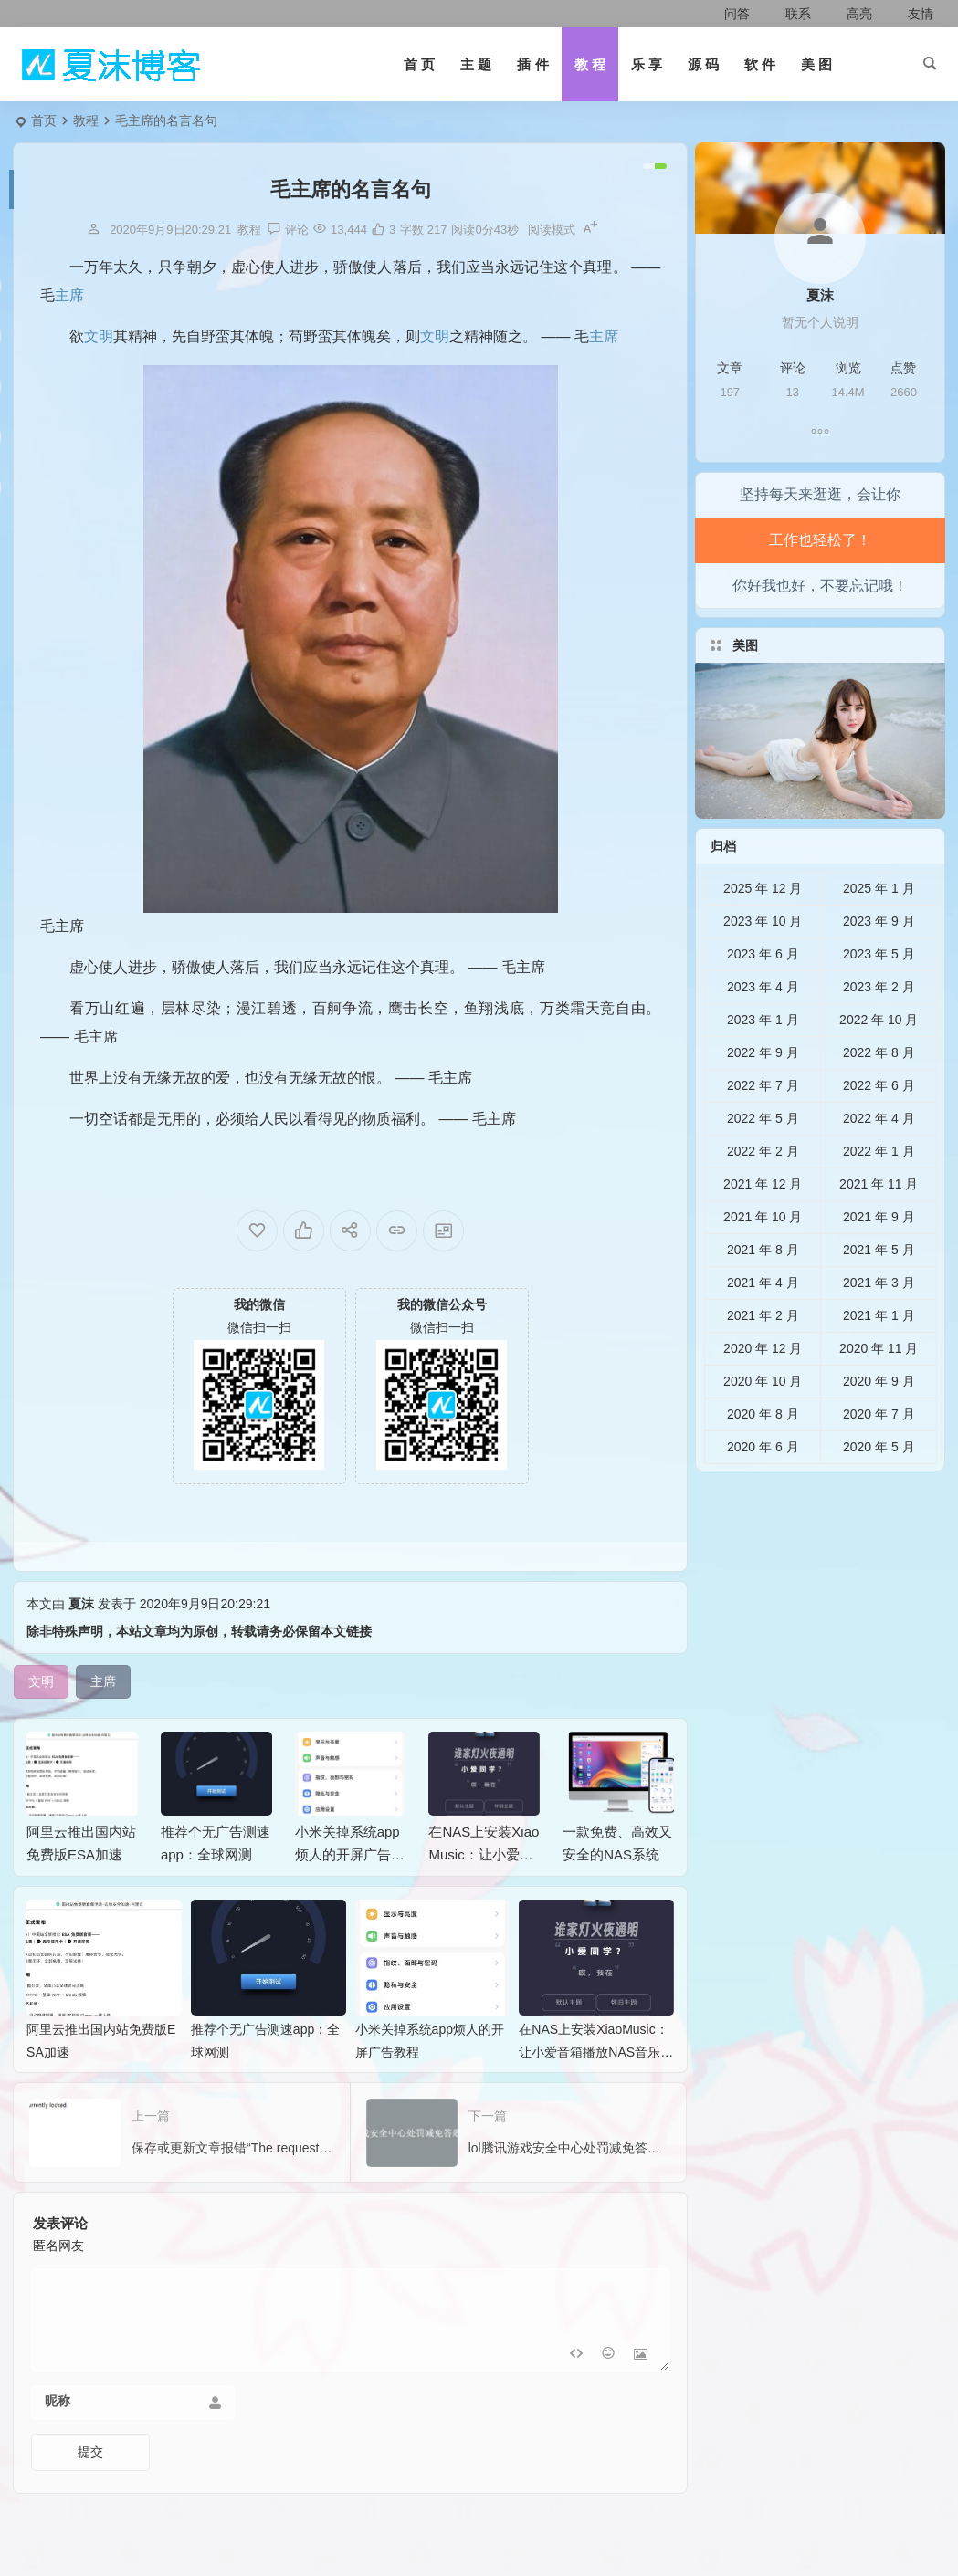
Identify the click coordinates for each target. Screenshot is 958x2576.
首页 (44, 120)
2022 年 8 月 (879, 1092)
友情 (910, 13)
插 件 (532, 64)
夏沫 (81, 1645)
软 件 (759, 64)
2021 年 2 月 (763, 1355)
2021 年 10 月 (762, 1257)
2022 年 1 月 (879, 1191)
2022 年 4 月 (879, 1158)
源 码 (703, 64)
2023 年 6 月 (763, 994)
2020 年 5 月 (879, 1487)
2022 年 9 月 (763, 1092)
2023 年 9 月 (879, 961)
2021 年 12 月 (762, 1224)
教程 (86, 120)
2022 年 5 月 (763, 1158)
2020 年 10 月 (762, 1421)
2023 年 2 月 (879, 1027)
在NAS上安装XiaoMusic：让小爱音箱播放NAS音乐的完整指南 (596, 2092)
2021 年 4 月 (763, 1322)
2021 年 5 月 (879, 1290)
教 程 (589, 64)
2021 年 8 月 (763, 1290)
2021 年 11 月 (878, 1224)
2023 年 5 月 (879, 994)
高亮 (849, 13)
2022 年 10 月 (878, 1059)
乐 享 (646, 64)
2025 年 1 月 (879, 928)
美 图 (816, 64)
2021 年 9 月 (879, 1257)
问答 (728, 13)
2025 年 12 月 (762, 928)
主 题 (475, 64)
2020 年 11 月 (878, 1388)
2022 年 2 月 (763, 1191)
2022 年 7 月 (763, 1125)
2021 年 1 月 (879, 1355)
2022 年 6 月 (879, 1125)
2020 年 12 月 (762, 1388)
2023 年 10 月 (762, 961)
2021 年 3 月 (879, 1322)
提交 (90, 2493)
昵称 (57, 2442)
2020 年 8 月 (763, 1454)
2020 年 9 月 (879, 1421)
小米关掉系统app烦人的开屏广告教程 (350, 1894)
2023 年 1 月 (763, 1059)
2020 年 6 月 (763, 1487)
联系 (787, 13)
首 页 (419, 64)
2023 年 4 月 (763, 1027)
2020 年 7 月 (879, 1454)
